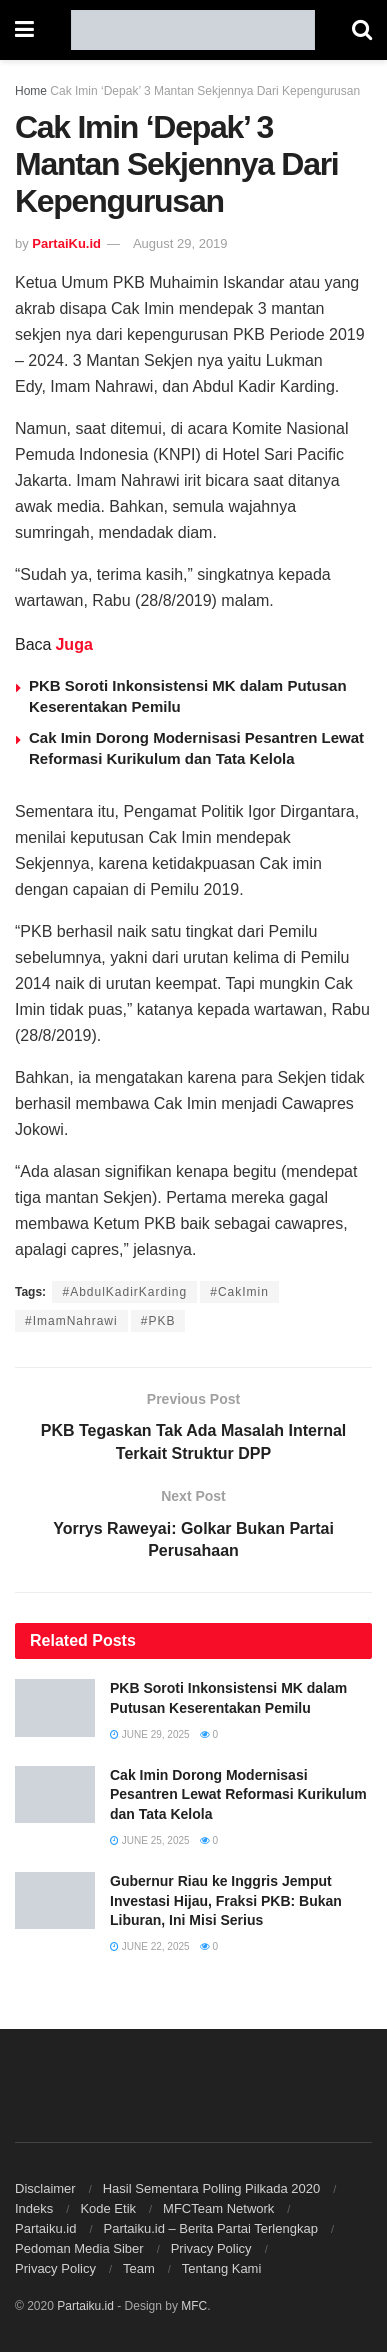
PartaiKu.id (66, 243)
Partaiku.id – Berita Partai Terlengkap (210, 2228)
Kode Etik (108, 2208)
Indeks (34, 2208)
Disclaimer (45, 2188)
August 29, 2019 (180, 243)
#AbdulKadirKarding (124, 1292)
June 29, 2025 (150, 1734)
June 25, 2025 (150, 1840)
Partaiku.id (45, 2228)
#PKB (158, 1321)
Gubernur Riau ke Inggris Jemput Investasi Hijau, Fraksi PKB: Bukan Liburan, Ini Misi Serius (226, 1900)
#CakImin (239, 1292)
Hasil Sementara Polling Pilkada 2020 (212, 2188)
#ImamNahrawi (71, 1321)
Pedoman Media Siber (79, 2248)
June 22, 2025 (150, 1946)
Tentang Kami (222, 2268)
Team (139, 2268)
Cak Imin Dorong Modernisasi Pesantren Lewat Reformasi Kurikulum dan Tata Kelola (238, 1794)
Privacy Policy (211, 2248)
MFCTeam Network (218, 2208)
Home (31, 91)
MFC (194, 2306)
